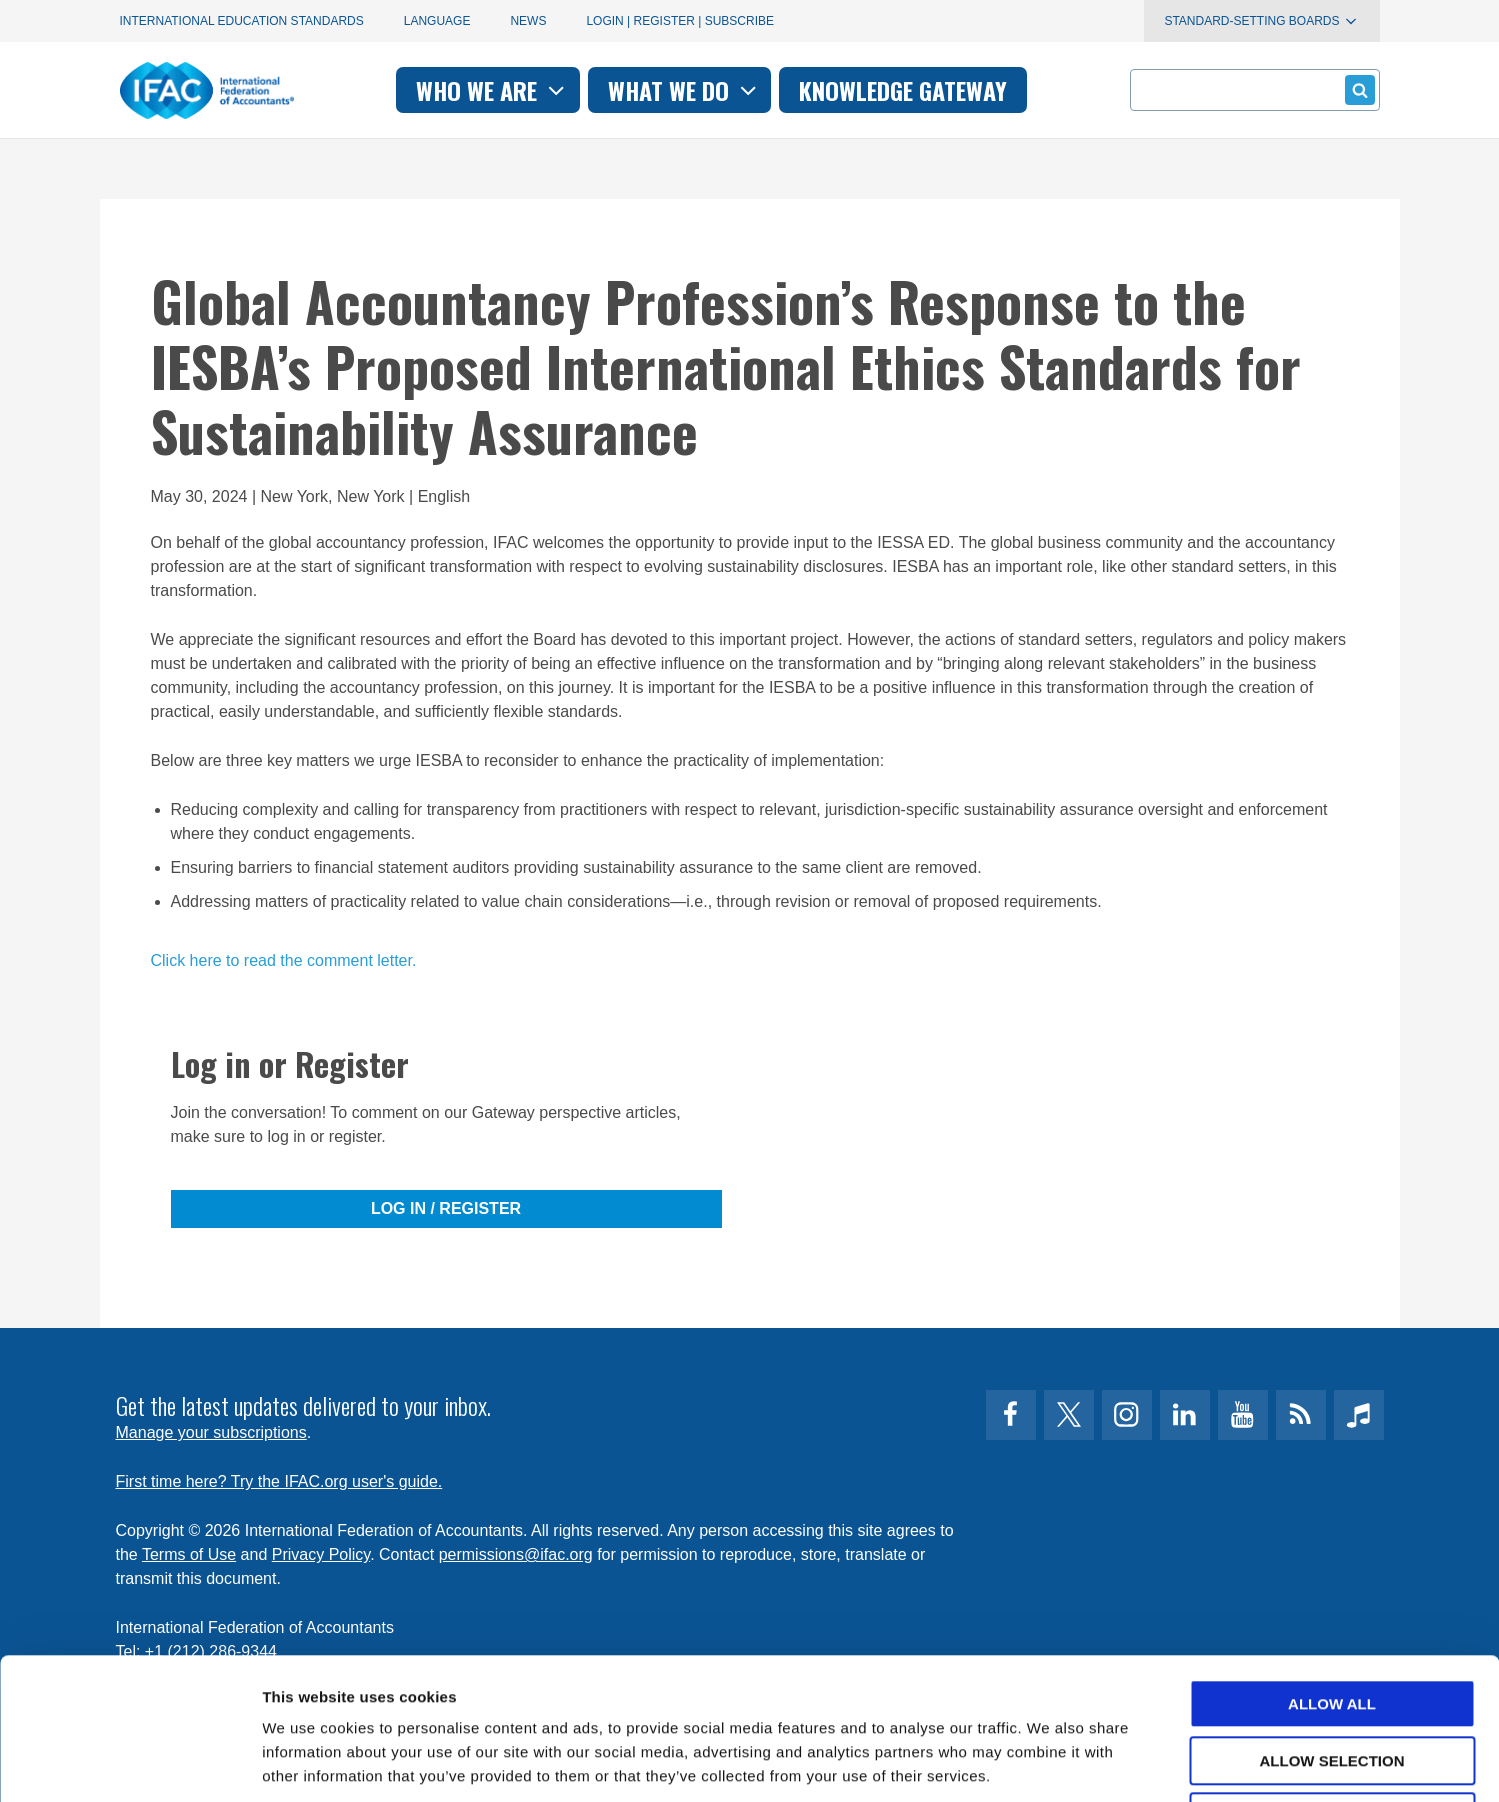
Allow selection (1332, 1619)
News (528, 21)
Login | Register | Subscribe (680, 21)
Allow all (1332, 1562)
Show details (1049, 1762)
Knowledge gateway (903, 90)
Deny (1332, 1675)
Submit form (1356, 89)
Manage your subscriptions (211, 1432)
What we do (684, 90)
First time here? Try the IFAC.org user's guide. (279, 1481)
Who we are (492, 90)
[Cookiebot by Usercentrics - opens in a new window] (129, 1763)
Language (437, 21)
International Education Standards (242, 21)
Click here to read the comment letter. (284, 960)
